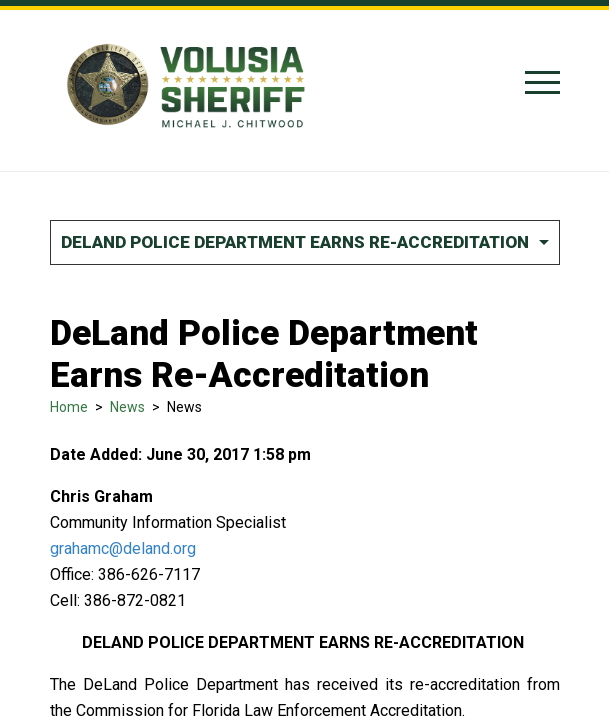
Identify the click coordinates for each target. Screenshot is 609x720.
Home (69, 407)
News (127, 407)
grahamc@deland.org (123, 548)
